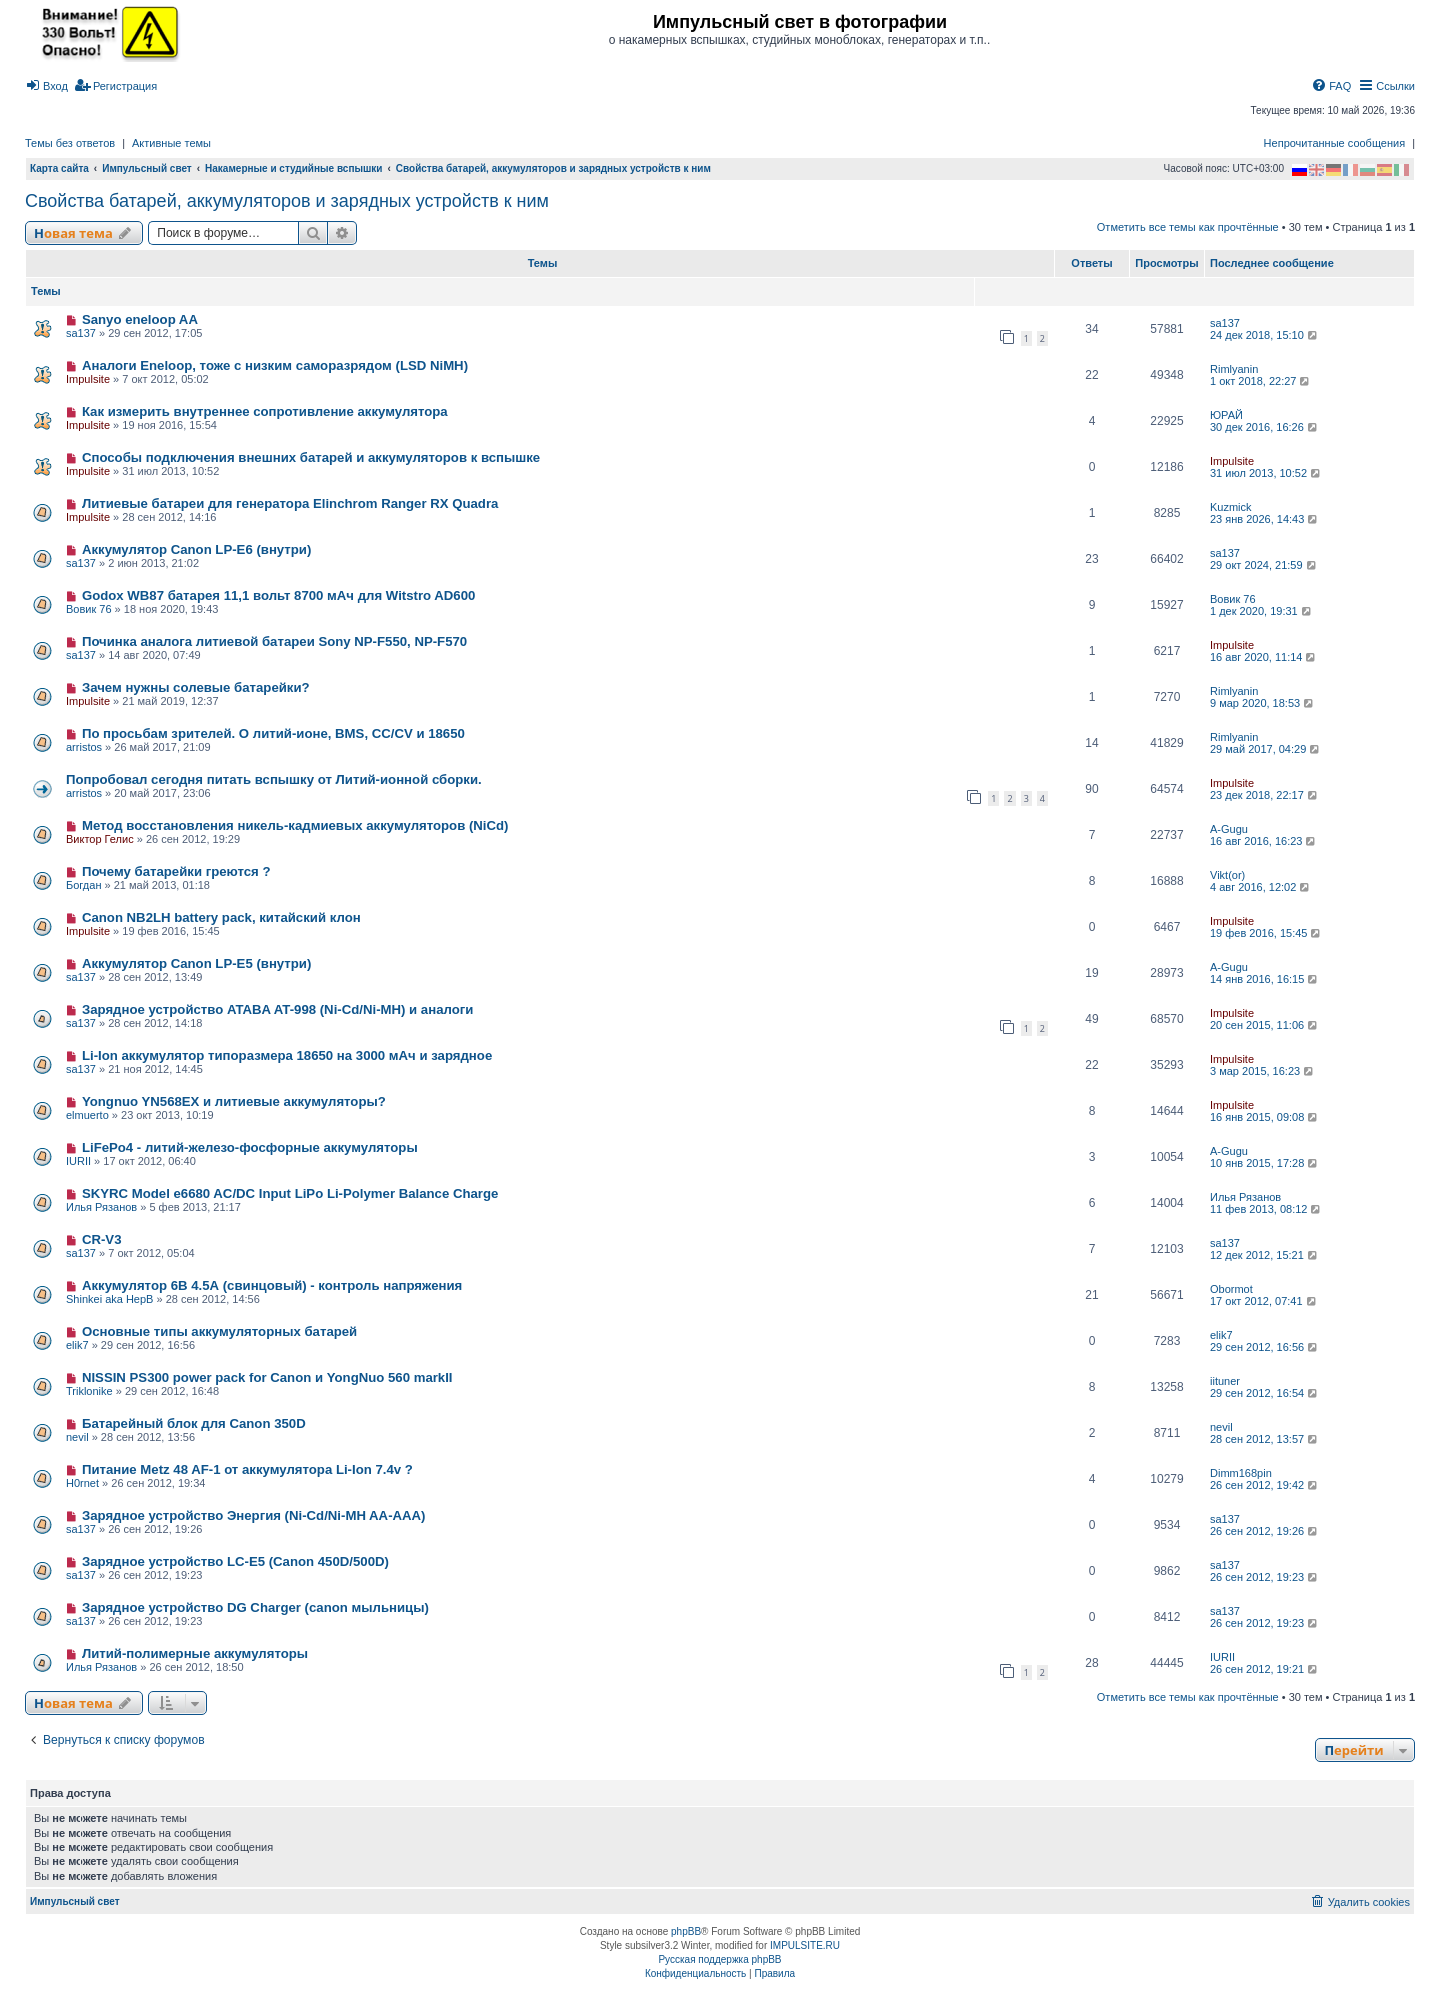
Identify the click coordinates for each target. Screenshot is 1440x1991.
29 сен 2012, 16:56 (1265, 1347)
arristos (84, 747)
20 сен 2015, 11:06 (1265, 1025)
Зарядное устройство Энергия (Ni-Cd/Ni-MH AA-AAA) (254, 1515)
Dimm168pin (1241, 1473)
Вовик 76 (89, 609)
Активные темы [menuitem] (171, 143)
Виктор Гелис (100, 839)
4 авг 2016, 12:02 (1261, 887)
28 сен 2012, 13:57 (1265, 1439)
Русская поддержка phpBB (719, 1959)
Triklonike (89, 1391)
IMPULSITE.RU (805, 1945)
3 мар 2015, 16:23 (1263, 1071)
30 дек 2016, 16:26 (1265, 427)
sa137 (81, 333)
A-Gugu (1229, 829)
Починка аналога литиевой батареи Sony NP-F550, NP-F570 (274, 641)
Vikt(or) (1227, 875)
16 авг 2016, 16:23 (1264, 841)
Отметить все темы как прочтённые (1188, 227)
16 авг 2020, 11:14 (1264, 657)
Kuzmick (1231, 507)
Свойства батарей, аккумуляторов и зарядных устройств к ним (287, 201)
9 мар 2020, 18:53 (1263, 703)
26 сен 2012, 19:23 (1265, 1577)
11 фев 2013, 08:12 (1266, 1209)
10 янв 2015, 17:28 (1265, 1163)
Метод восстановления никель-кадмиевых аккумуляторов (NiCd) (295, 825)
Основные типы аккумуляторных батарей (219, 1331)
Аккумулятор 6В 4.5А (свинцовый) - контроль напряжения (272, 1285)
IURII (78, 1161)
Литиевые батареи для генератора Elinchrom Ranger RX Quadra (290, 503)
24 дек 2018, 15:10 (1265, 335)
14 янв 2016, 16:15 (1265, 979)
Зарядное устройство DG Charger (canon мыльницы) (255, 1607)
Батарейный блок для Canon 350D (194, 1423)
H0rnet (82, 1483)
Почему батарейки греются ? (176, 871)
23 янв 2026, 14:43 (1265, 519)
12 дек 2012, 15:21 (1265, 1255)
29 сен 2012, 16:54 (1265, 1393)
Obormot (1231, 1289)
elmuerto (87, 1115)
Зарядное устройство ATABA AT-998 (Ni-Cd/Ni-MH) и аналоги (277, 1009)
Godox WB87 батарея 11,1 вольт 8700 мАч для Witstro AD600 (278, 595)
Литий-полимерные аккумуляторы (195, 1653)
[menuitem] (46, 86)
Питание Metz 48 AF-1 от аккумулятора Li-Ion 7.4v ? (247, 1469)
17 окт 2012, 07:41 (1264, 1301)
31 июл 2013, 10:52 (1266, 473)
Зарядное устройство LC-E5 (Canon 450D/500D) (235, 1561)
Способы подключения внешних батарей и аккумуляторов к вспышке (311, 457)
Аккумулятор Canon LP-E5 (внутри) (196, 963)
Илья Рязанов (101, 1207)
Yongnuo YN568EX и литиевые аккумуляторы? (234, 1101)
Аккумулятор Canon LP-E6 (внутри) (196, 549)
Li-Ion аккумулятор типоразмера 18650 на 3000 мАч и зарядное (287, 1055)
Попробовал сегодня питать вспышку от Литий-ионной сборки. (274, 779)
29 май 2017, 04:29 (1266, 749)
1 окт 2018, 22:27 (1261, 381)
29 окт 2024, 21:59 (1264, 565)
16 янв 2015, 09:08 (1265, 1117)
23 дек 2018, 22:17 (1265, 795)
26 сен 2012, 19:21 (1265, 1669)
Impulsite (88, 379)
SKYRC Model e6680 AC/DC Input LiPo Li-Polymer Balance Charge (290, 1193)
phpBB (686, 1931)
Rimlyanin (1234, 369)
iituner (1225, 1381)
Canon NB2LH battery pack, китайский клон (221, 917)
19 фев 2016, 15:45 (1266, 933)
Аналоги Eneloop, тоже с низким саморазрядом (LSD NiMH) (275, 365)
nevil (77, 1437)
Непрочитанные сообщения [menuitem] (1335, 143)
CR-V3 (102, 1239)
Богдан (83, 885)
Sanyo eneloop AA (140, 319)
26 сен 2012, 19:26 (1265, 1531)
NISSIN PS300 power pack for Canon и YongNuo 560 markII (267, 1377)
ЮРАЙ (1226, 415)
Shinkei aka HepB (109, 1299)
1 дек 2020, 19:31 (1262, 611)
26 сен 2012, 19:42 (1265, 1485)
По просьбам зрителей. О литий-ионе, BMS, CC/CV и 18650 (273, 733)
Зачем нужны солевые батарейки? (196, 687)
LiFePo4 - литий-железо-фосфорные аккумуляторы (250, 1147)
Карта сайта (59, 168)
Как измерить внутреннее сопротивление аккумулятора (265, 411)
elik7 (77, 1345)
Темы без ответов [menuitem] (70, 143)
